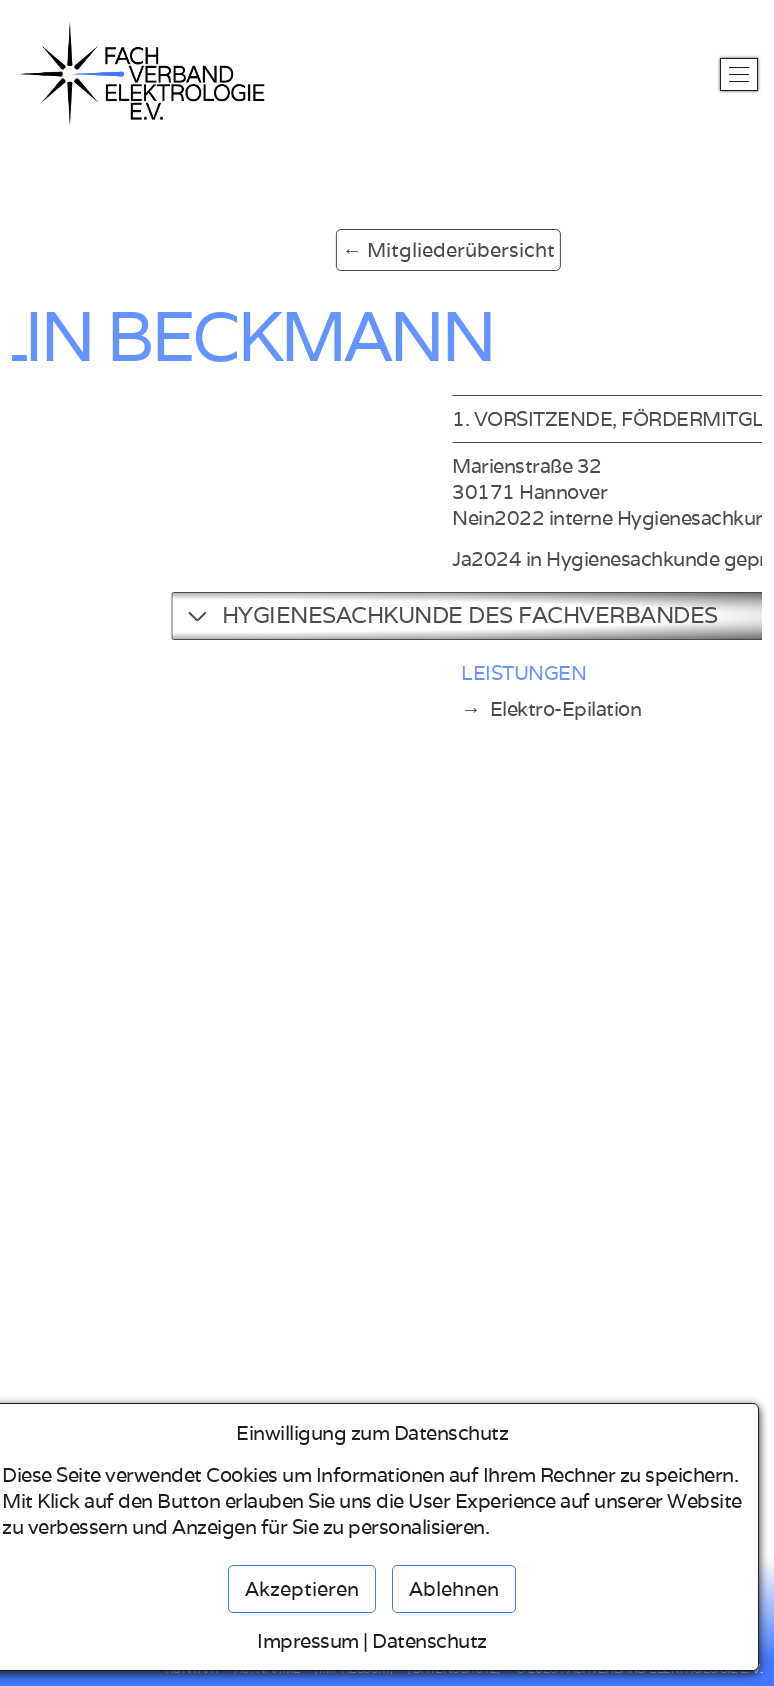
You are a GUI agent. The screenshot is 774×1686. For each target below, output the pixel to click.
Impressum (308, 1641)
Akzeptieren (302, 1589)
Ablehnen (454, 1589)
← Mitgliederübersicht (336, 250)
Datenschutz (429, 1641)
